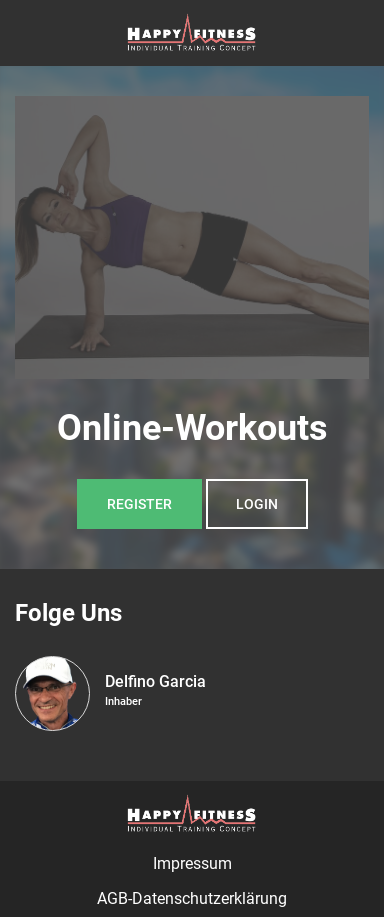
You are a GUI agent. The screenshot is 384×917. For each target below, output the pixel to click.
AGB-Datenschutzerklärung (192, 898)
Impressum (192, 863)
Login (257, 504)
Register (139, 504)
